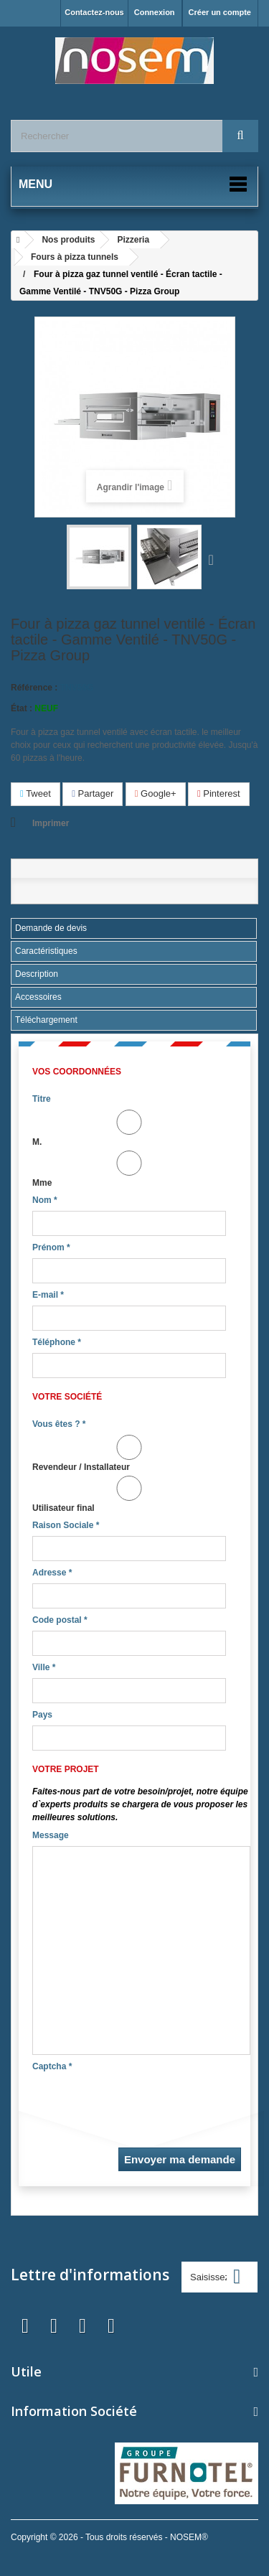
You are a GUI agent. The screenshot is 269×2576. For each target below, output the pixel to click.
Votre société (67, 1397)
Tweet (35, 793)
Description (36, 974)
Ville (43, 1667)
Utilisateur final (129, 1494)
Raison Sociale (65, 1525)
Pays (42, 1715)
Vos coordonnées (76, 1072)
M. (129, 1128)
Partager (92, 793)
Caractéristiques (46, 951)
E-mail (48, 1295)
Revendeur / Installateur (129, 1453)
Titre (41, 1099)
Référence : (34, 688)
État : (21, 708)
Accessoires (38, 997)
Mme (129, 1169)
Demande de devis (51, 928)
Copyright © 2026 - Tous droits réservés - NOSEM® (109, 2537)
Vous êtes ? (58, 1424)
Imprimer (50, 823)
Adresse (52, 1573)
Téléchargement (46, 1020)
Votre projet (65, 1769)
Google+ (155, 793)
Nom (44, 1200)
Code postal (60, 1620)
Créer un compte (220, 12)
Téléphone (56, 1342)
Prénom (51, 1247)
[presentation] (141, 2105)
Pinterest (218, 793)
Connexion (154, 12)
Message (50, 1835)
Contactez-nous (94, 12)
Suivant (214, 559)
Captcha (52, 2066)
